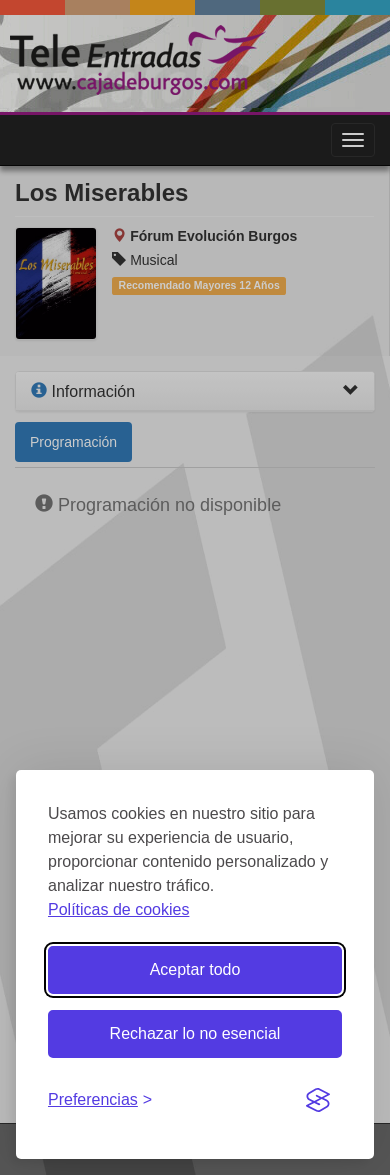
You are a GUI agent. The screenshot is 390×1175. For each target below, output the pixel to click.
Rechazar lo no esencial (195, 1033)
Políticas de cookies (118, 909)
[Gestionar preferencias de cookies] (100, 1100)
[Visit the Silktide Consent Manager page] (318, 1101)
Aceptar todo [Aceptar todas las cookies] (195, 969)
